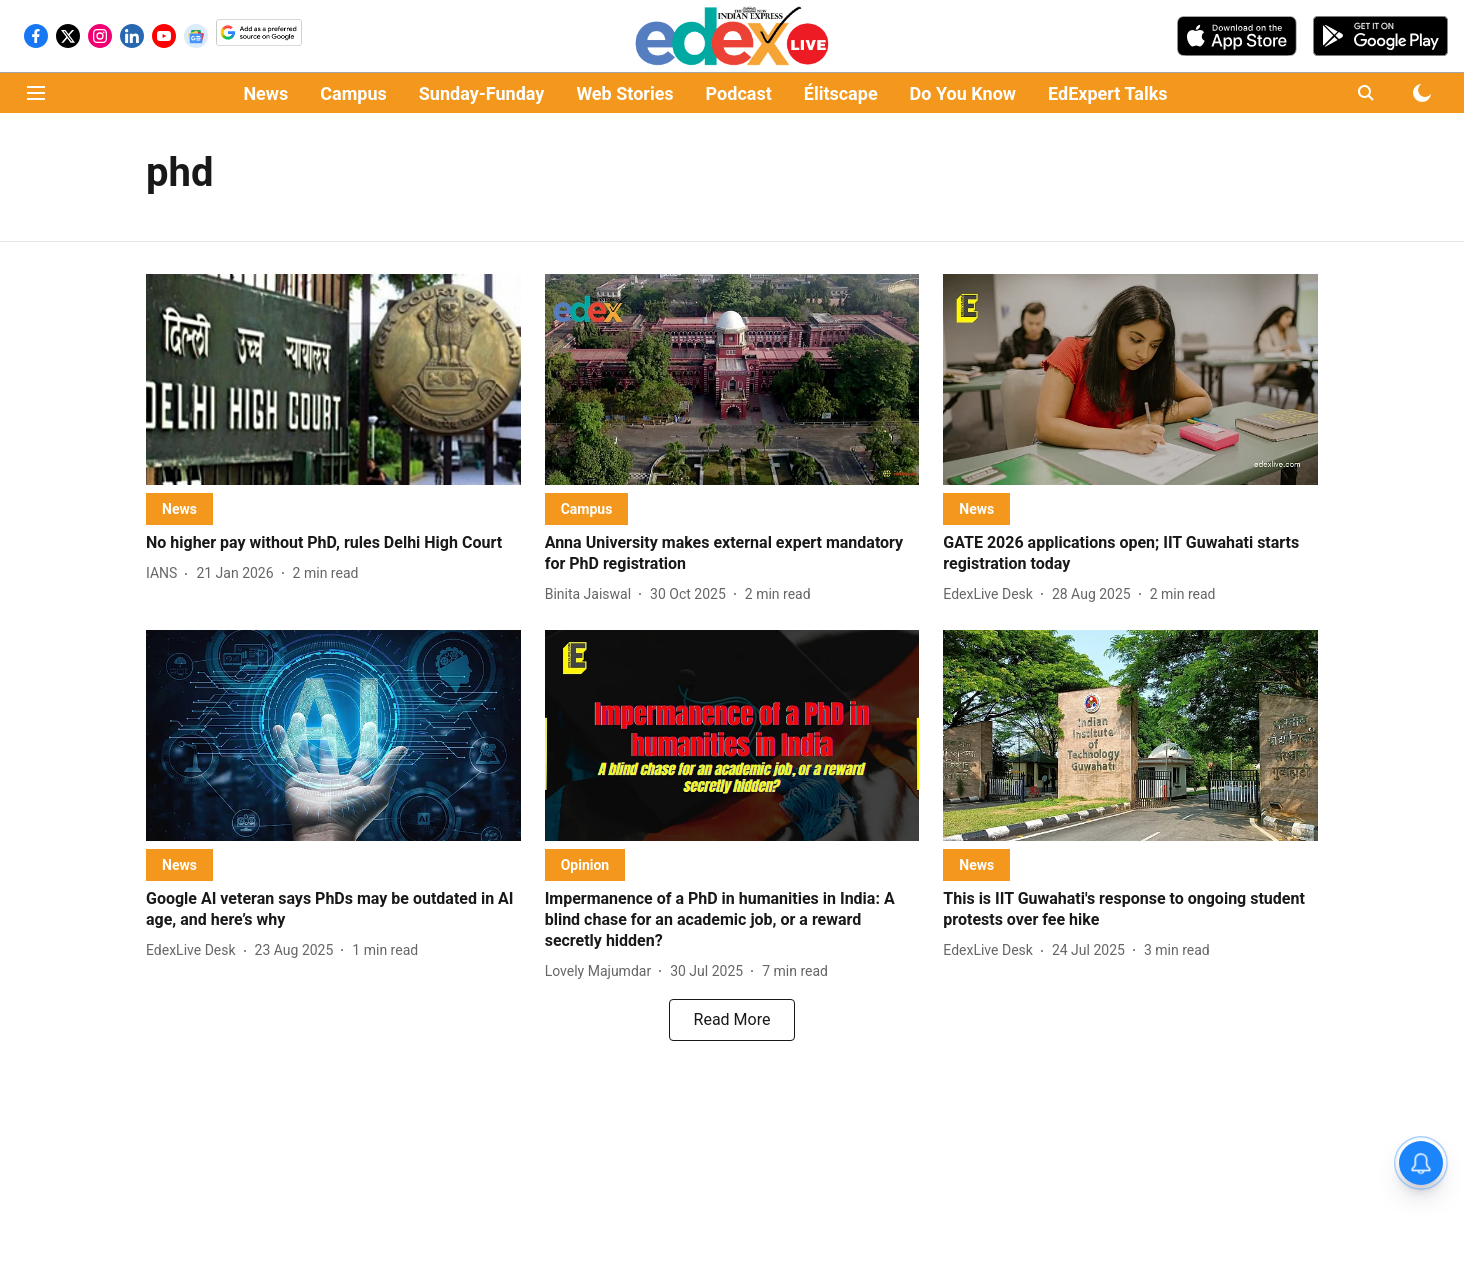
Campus (353, 93)
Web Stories (624, 93)
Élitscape (841, 93)
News (265, 93)
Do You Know (963, 93)
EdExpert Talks (1107, 93)
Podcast (739, 93)
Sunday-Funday (482, 93)
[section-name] (179, 508)
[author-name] (165, 573)
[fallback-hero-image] (333, 379)
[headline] (333, 543)
